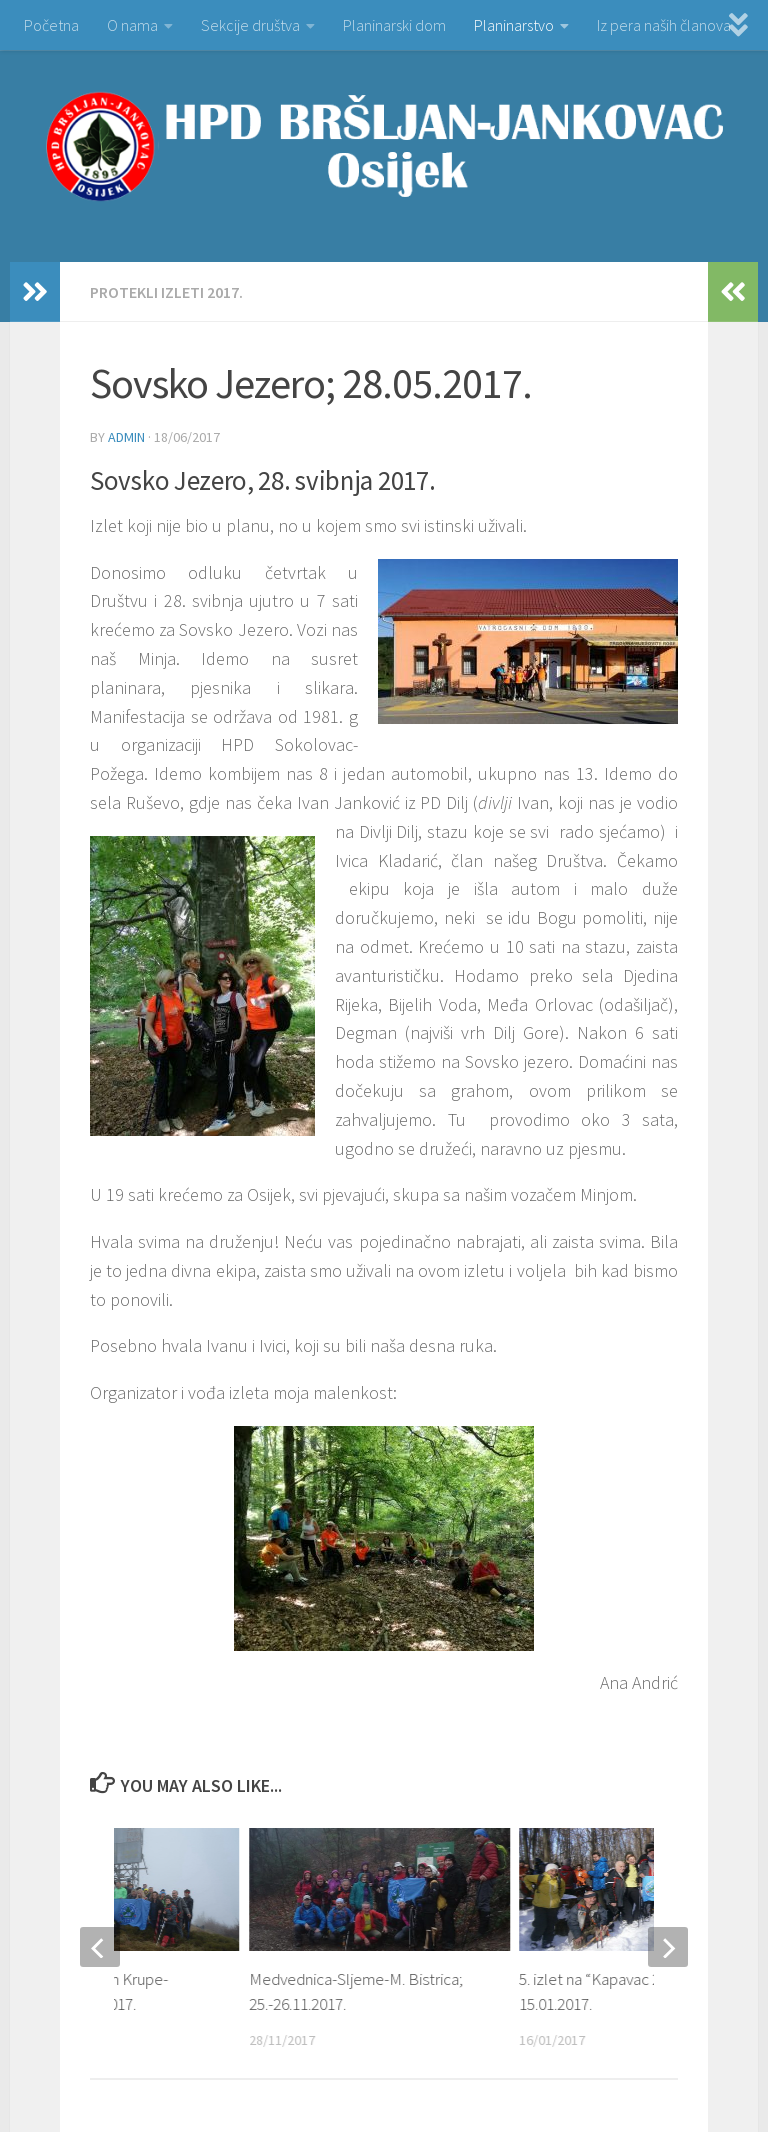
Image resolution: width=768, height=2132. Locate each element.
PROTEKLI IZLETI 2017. (166, 292)
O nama (132, 25)
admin (126, 437)
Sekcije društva (250, 25)
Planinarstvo (514, 25)
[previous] (100, 1947)
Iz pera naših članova (664, 25)
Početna (51, 25)
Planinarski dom (394, 25)
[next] (668, 1947)
